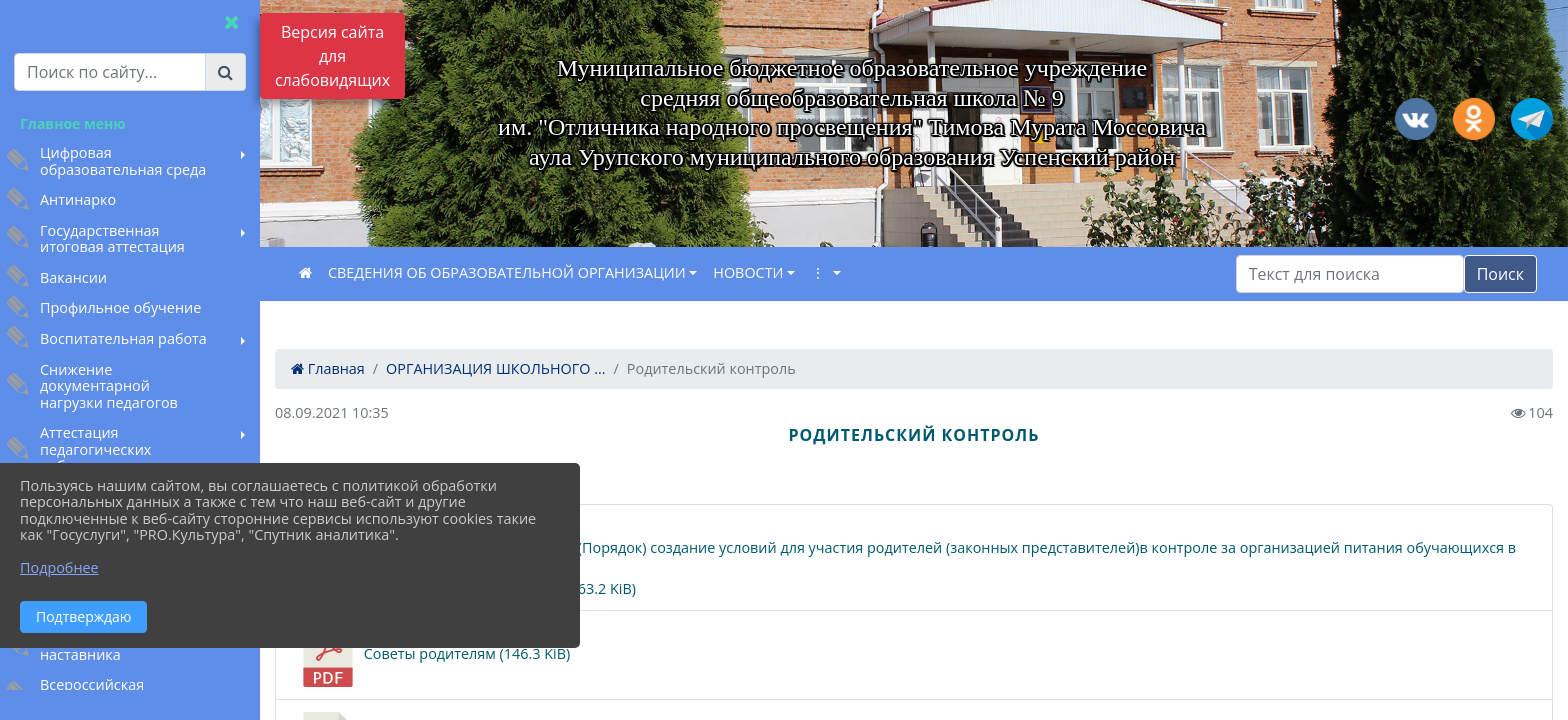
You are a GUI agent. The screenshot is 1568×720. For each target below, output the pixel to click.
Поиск (1500, 274)
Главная (328, 368)
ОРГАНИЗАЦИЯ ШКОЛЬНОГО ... (495, 368)
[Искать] (1350, 274)
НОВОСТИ (748, 272)
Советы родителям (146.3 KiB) (433, 655)
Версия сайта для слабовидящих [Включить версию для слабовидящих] (332, 56)
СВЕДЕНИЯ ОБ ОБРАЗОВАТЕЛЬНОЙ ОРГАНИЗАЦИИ (507, 272)
